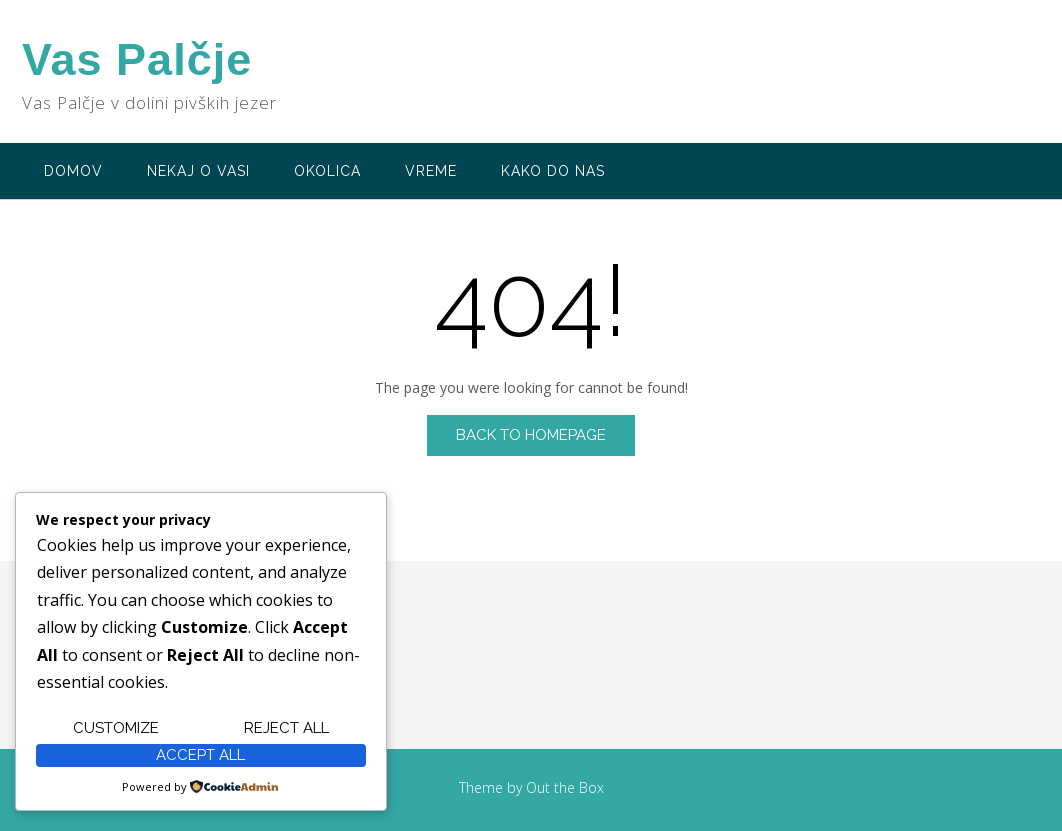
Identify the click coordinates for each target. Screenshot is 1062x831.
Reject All (286, 728)
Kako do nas (553, 171)
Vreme (431, 171)
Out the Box (565, 787)
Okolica (327, 171)
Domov (73, 171)
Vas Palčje (137, 59)
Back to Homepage (531, 435)
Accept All (200, 755)
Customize (116, 728)
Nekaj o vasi (198, 171)
